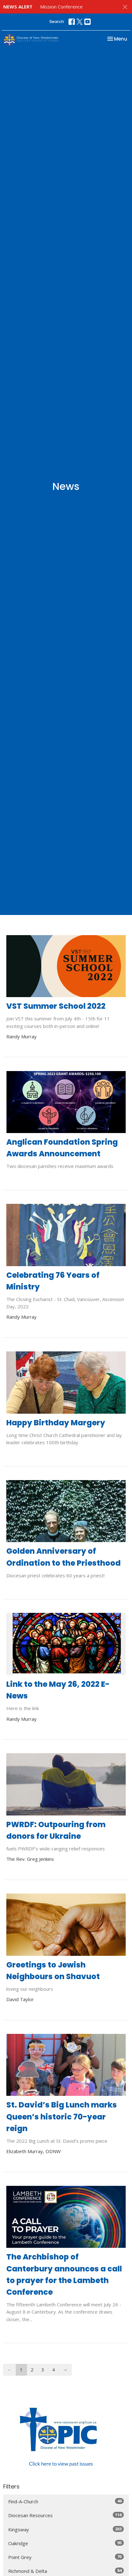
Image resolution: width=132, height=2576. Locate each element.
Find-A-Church (66, 2501)
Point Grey (66, 2557)
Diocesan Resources (66, 2515)
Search (56, 22)
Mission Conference (61, 6)
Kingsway (66, 2529)
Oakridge (66, 2543)
